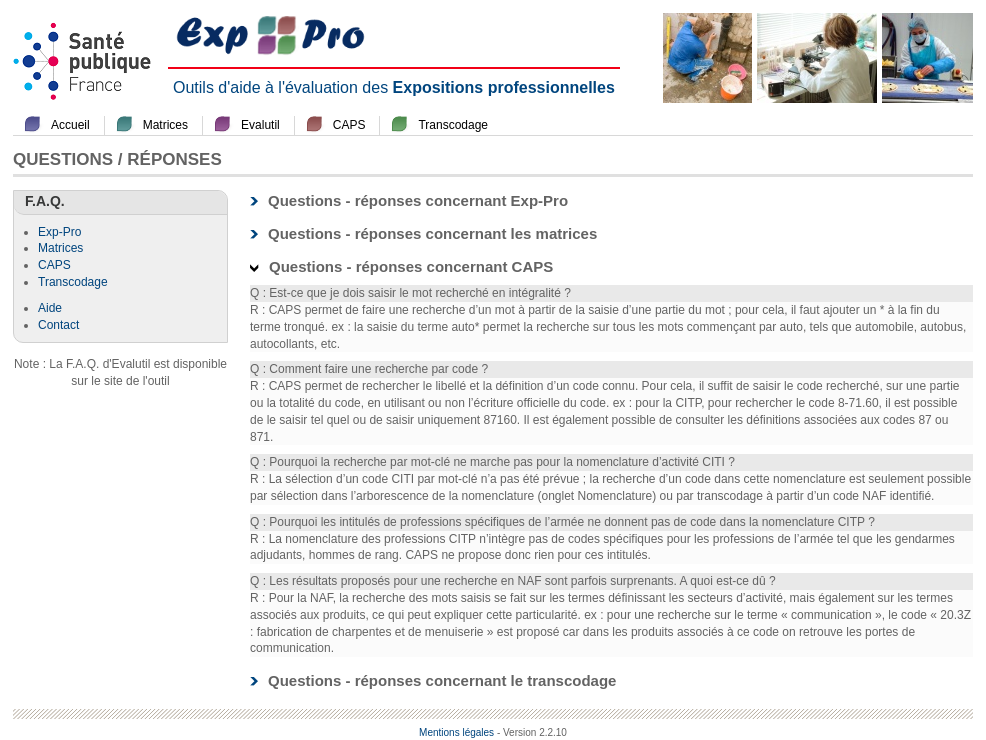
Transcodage (453, 125)
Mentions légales (456, 732)
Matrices (165, 125)
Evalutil (260, 125)
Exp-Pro (59, 232)
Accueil (70, 125)
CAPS (349, 125)
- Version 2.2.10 (532, 732)
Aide (50, 308)
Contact (58, 325)
